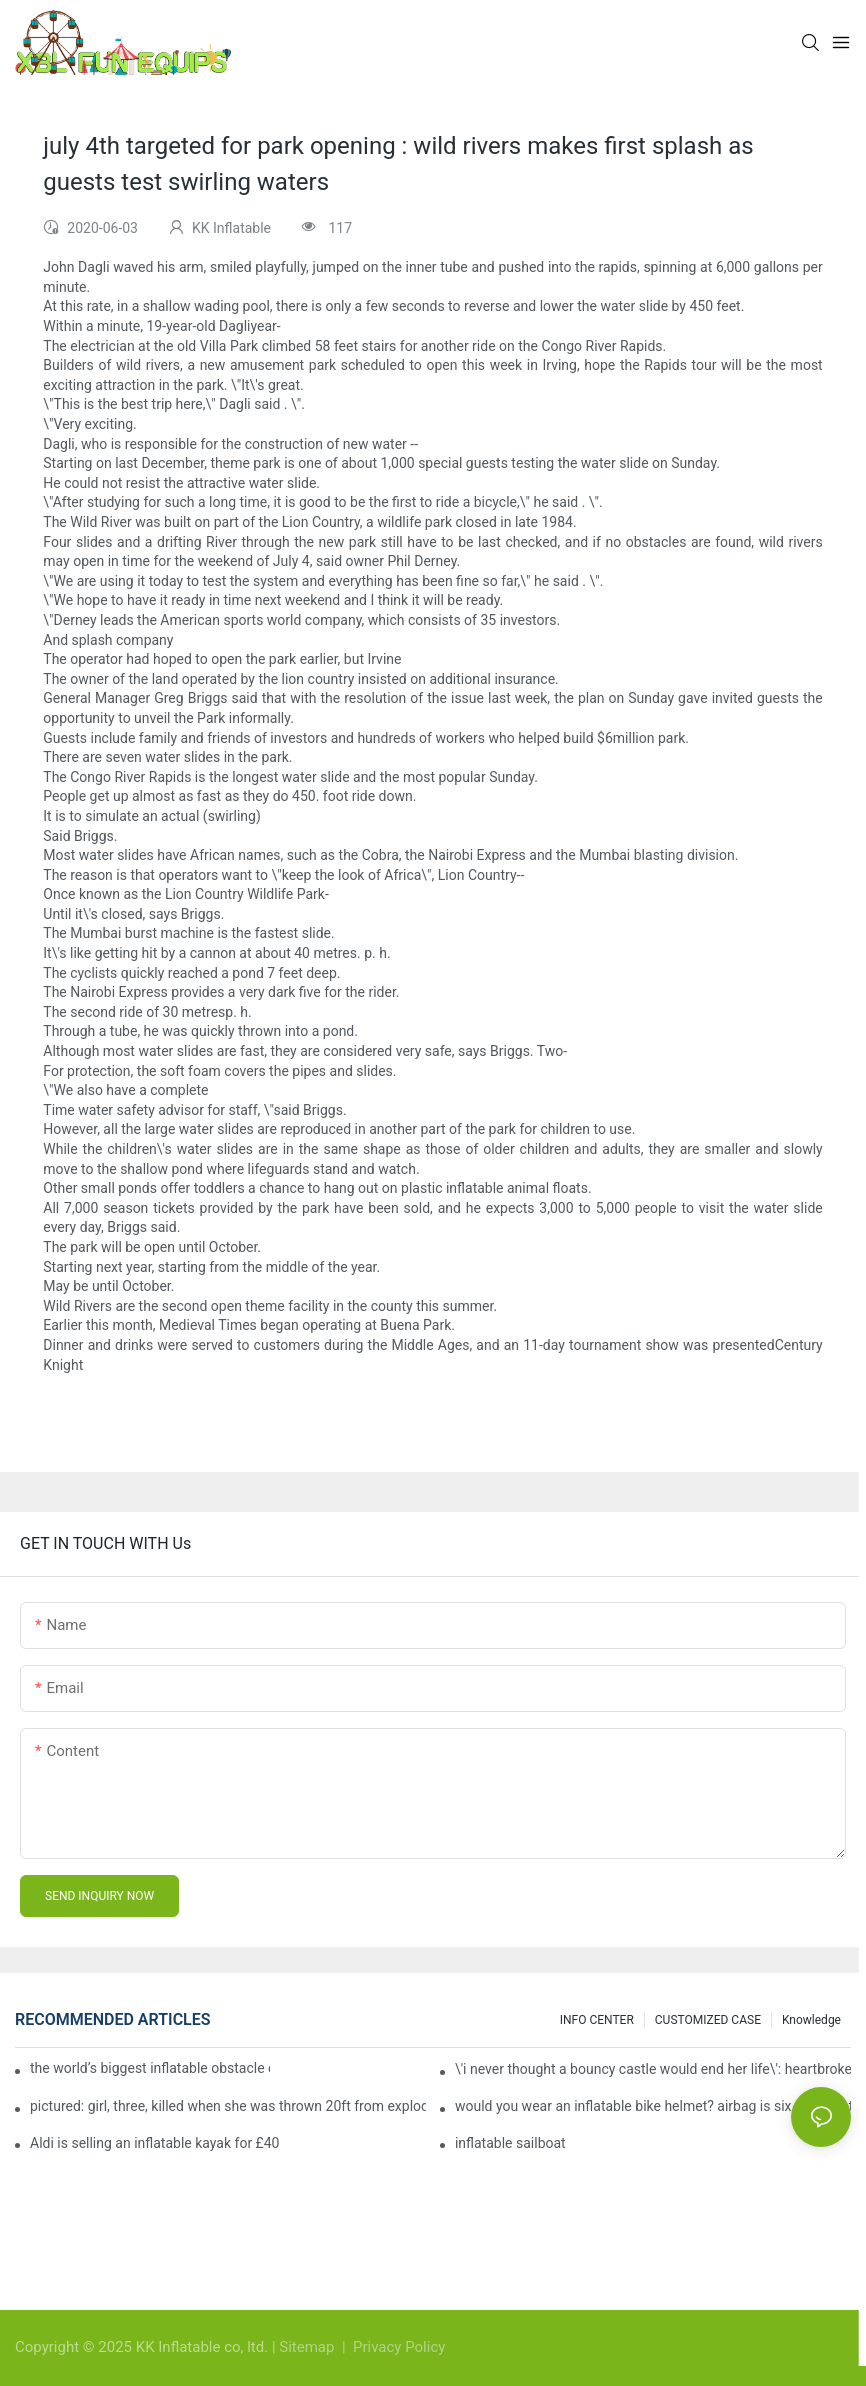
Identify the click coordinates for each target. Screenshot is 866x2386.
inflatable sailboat (510, 2143)
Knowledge (811, 2020)
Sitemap (308, 2347)
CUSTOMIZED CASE (708, 2020)
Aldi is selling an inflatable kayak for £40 (154, 2143)
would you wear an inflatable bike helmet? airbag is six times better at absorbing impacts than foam (653, 2106)
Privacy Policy (399, 2347)
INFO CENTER (597, 2020)
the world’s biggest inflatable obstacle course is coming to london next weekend (150, 2068)
